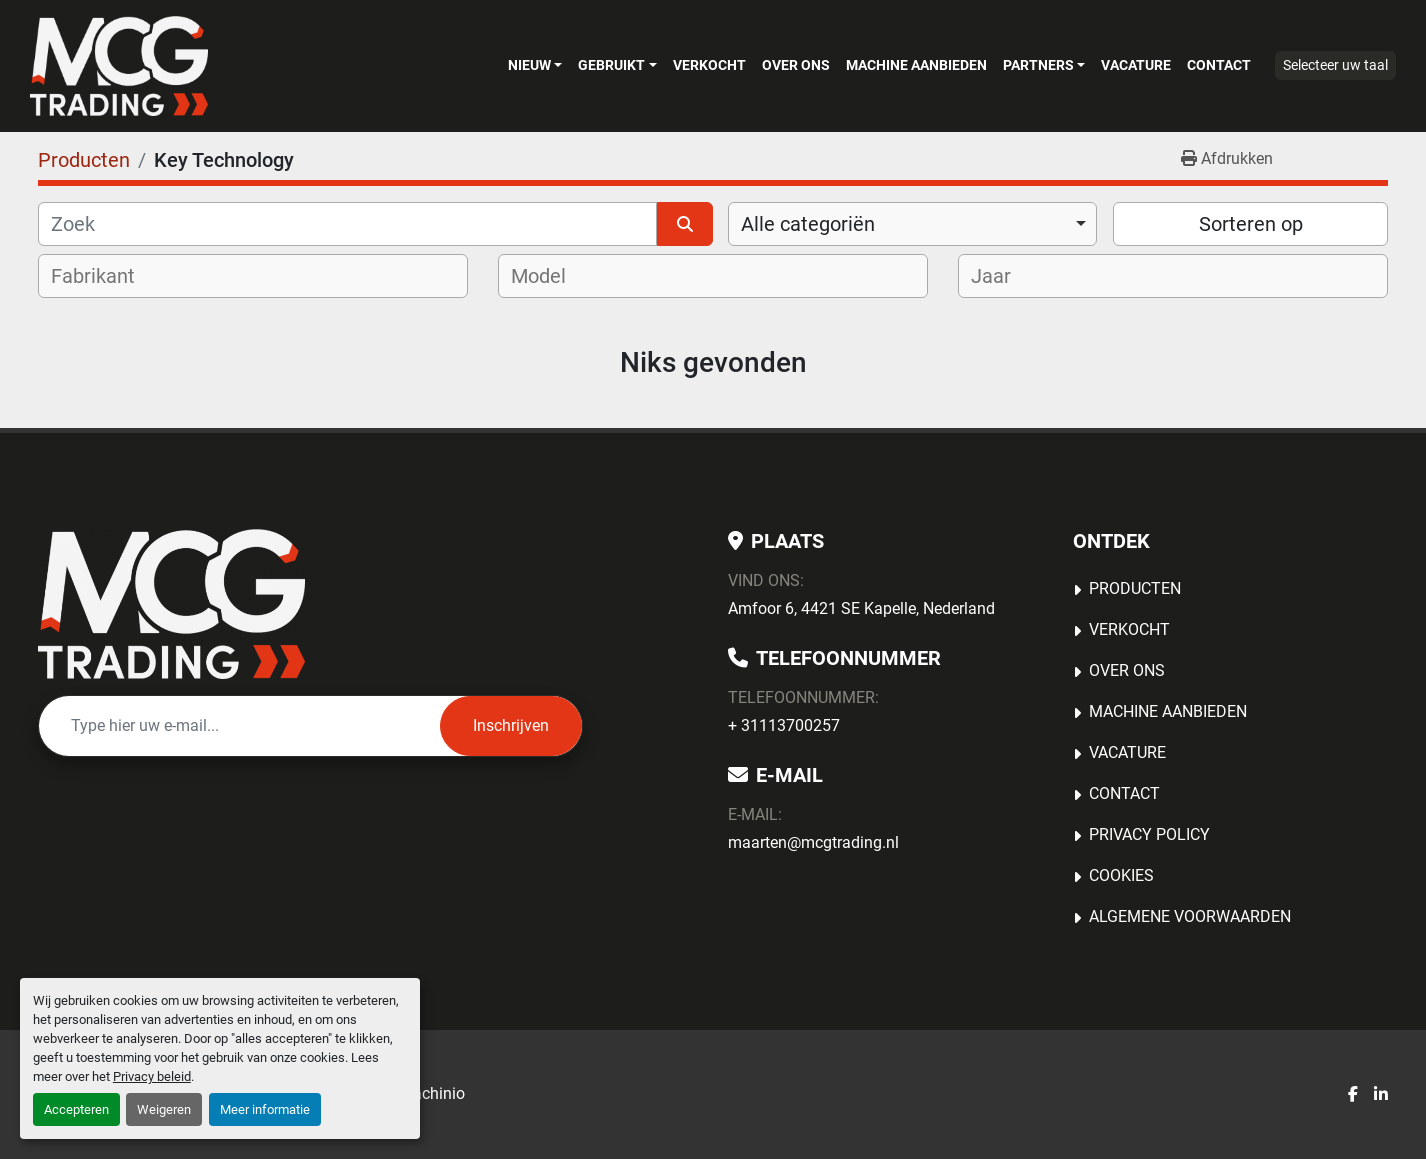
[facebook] (1353, 1095)
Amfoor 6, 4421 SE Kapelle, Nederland (861, 608)
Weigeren (164, 1109)
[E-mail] (239, 726)
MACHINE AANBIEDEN (916, 65)
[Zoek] (347, 224)
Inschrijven (511, 725)
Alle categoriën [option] (808, 224)
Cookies (1121, 875)
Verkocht (709, 65)
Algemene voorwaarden (1190, 916)
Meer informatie (265, 1109)
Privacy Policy (1149, 834)
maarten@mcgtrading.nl (813, 842)
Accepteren (76, 1109)
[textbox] (106, 276)
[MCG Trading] (171, 604)
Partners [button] (1038, 65)
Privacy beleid (152, 1076)
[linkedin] (1381, 1095)
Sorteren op (1251, 224)
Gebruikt (611, 65)
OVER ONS (796, 65)
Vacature (1136, 65)
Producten (1135, 588)
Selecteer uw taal (1335, 65)
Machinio (432, 1093)
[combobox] (912, 224)
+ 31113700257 (784, 725)
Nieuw (529, 65)
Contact (1219, 65)
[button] (535, 65)
